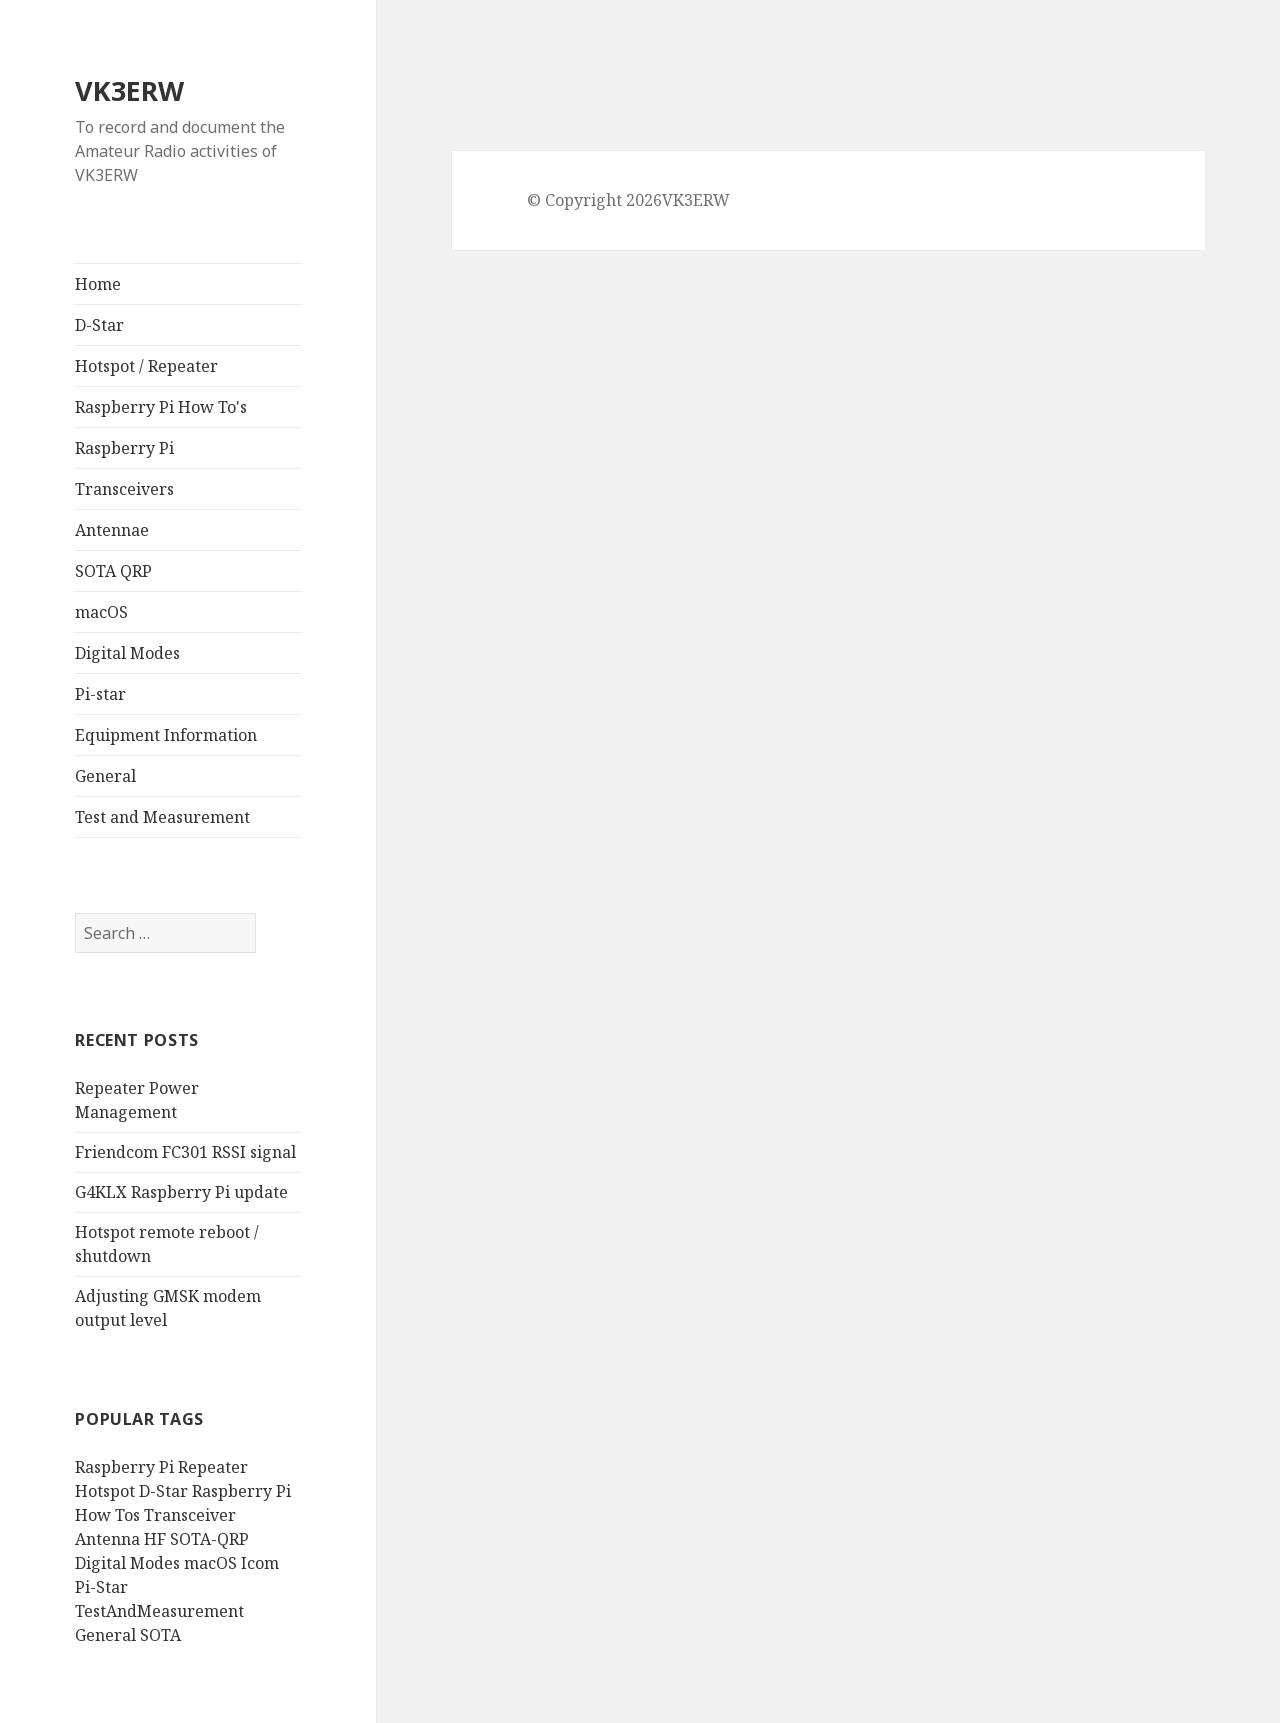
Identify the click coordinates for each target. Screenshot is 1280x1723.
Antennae (112, 530)
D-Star (99, 325)
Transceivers (124, 489)
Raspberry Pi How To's (161, 407)
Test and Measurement (162, 817)
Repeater (213, 1467)
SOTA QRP (113, 571)
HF (155, 1539)
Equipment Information (166, 735)
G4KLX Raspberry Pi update (181, 1192)
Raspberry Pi (124, 448)
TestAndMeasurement (159, 1611)
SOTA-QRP (209, 1539)
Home (98, 284)
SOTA (160, 1635)
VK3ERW (129, 90)
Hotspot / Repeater (146, 366)
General (105, 776)
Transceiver (190, 1515)
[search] (165, 933)
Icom (260, 1563)
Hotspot (105, 1491)
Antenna (107, 1539)
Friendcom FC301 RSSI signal (185, 1152)
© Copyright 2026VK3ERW (628, 200)
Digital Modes (127, 653)
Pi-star (100, 694)
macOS (101, 612)
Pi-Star (101, 1587)
